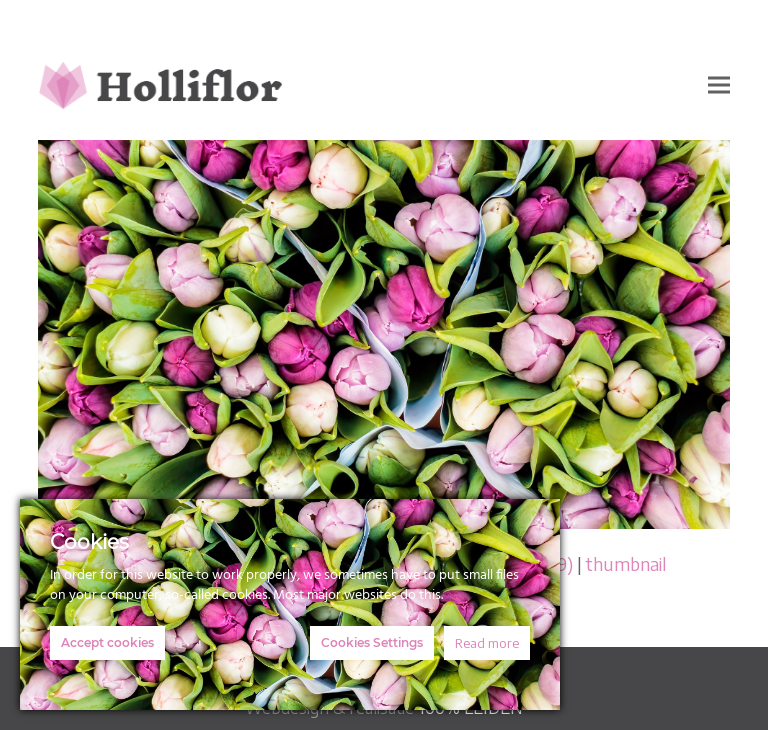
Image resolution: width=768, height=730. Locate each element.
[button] (719, 84)
